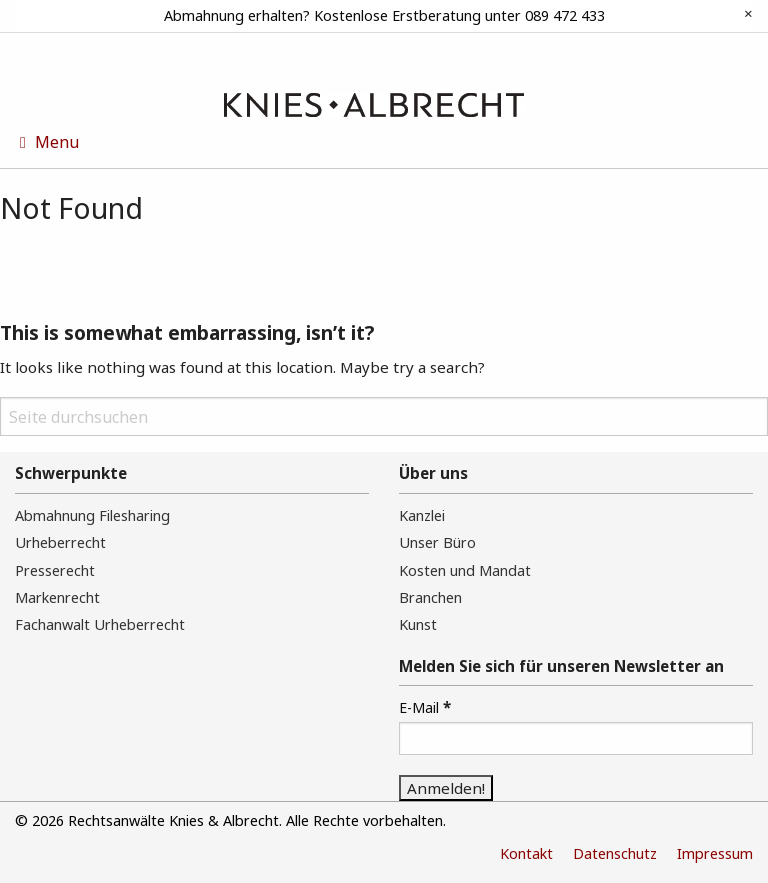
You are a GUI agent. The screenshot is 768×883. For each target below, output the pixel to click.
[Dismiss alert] (748, 13)
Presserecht (55, 570)
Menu (49, 142)
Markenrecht (57, 597)
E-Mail (425, 707)
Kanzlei (422, 515)
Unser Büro (437, 542)
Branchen (430, 597)
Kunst (418, 624)
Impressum (715, 853)
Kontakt (526, 853)
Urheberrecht (60, 542)
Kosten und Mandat (465, 570)
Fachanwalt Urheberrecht (100, 624)
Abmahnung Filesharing (92, 515)
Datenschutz (615, 853)
